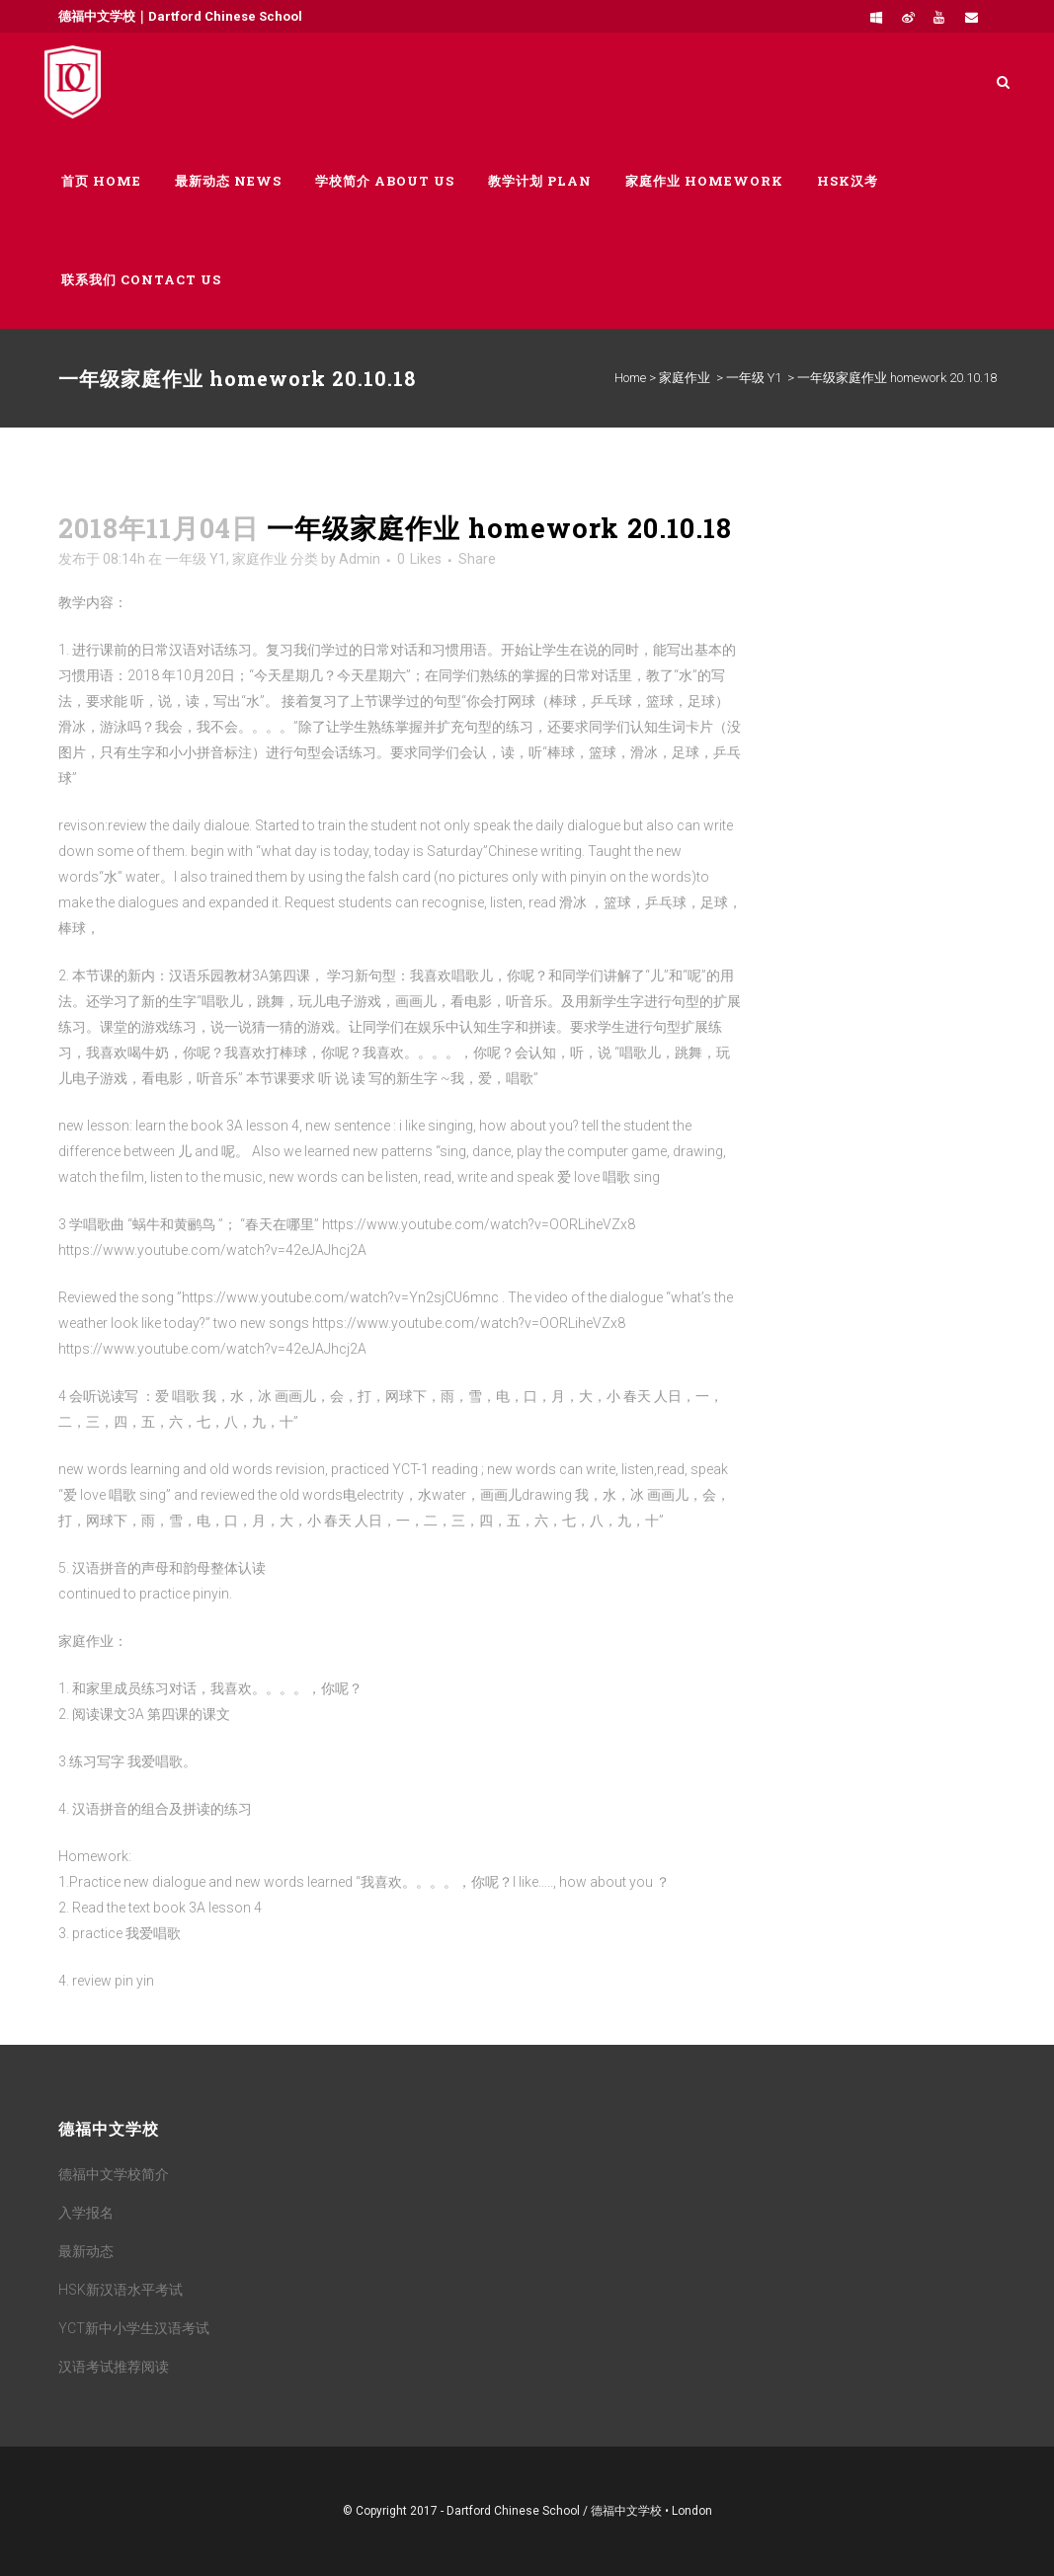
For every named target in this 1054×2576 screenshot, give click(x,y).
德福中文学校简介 (113, 2174)
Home (630, 377)
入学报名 (86, 2213)
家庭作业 (684, 377)
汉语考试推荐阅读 (113, 2367)
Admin (359, 559)
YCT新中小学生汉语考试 (133, 2328)
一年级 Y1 (753, 377)
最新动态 (86, 2251)
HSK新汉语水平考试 (120, 2290)
